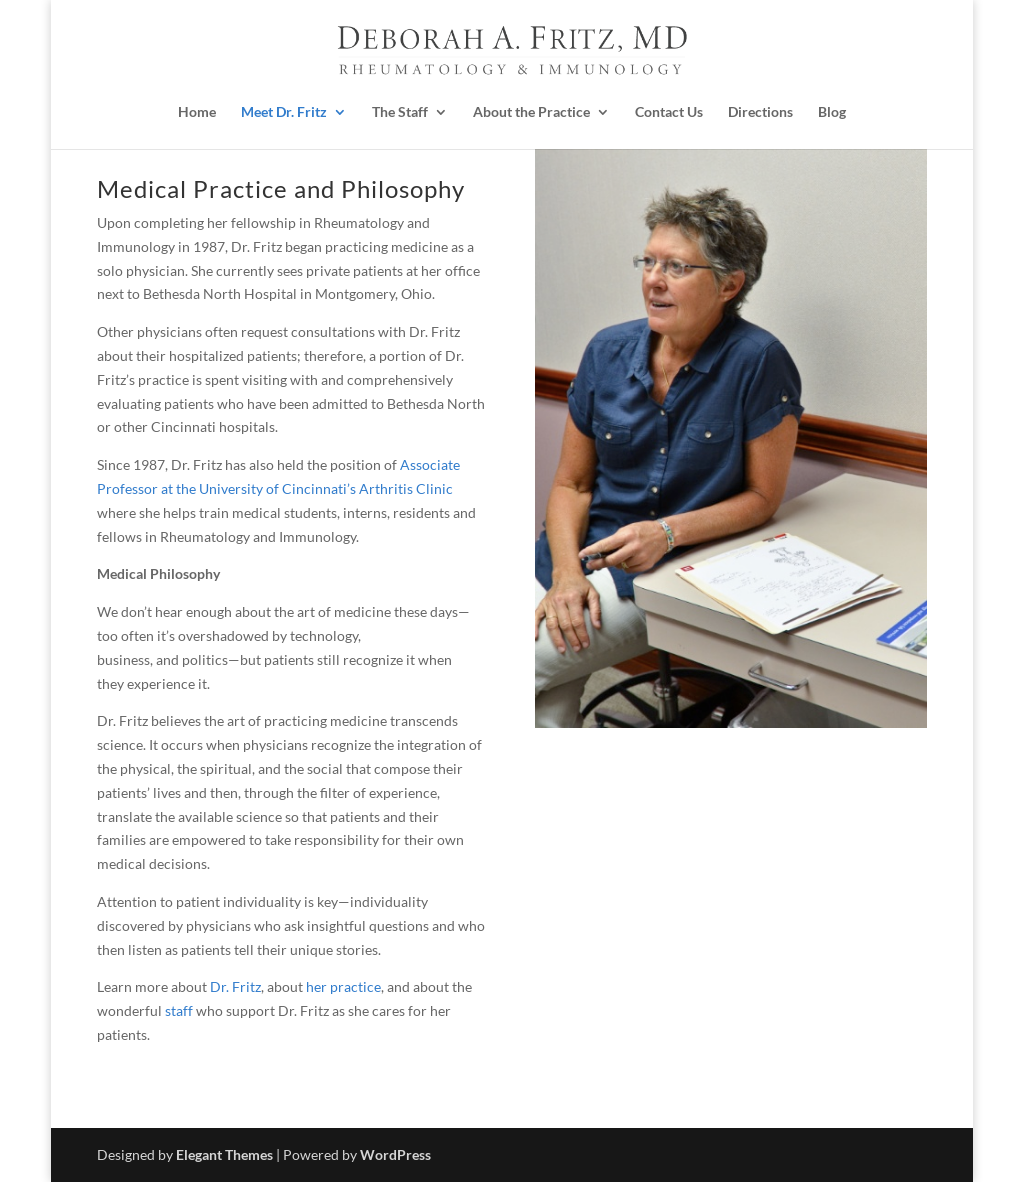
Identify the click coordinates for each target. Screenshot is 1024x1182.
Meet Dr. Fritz (284, 111)
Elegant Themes (224, 1154)
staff (179, 1010)
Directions (760, 111)
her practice (343, 986)
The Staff (400, 111)
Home (197, 111)
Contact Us (669, 111)
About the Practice (531, 111)
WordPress (395, 1154)
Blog (832, 111)
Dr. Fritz (235, 986)
